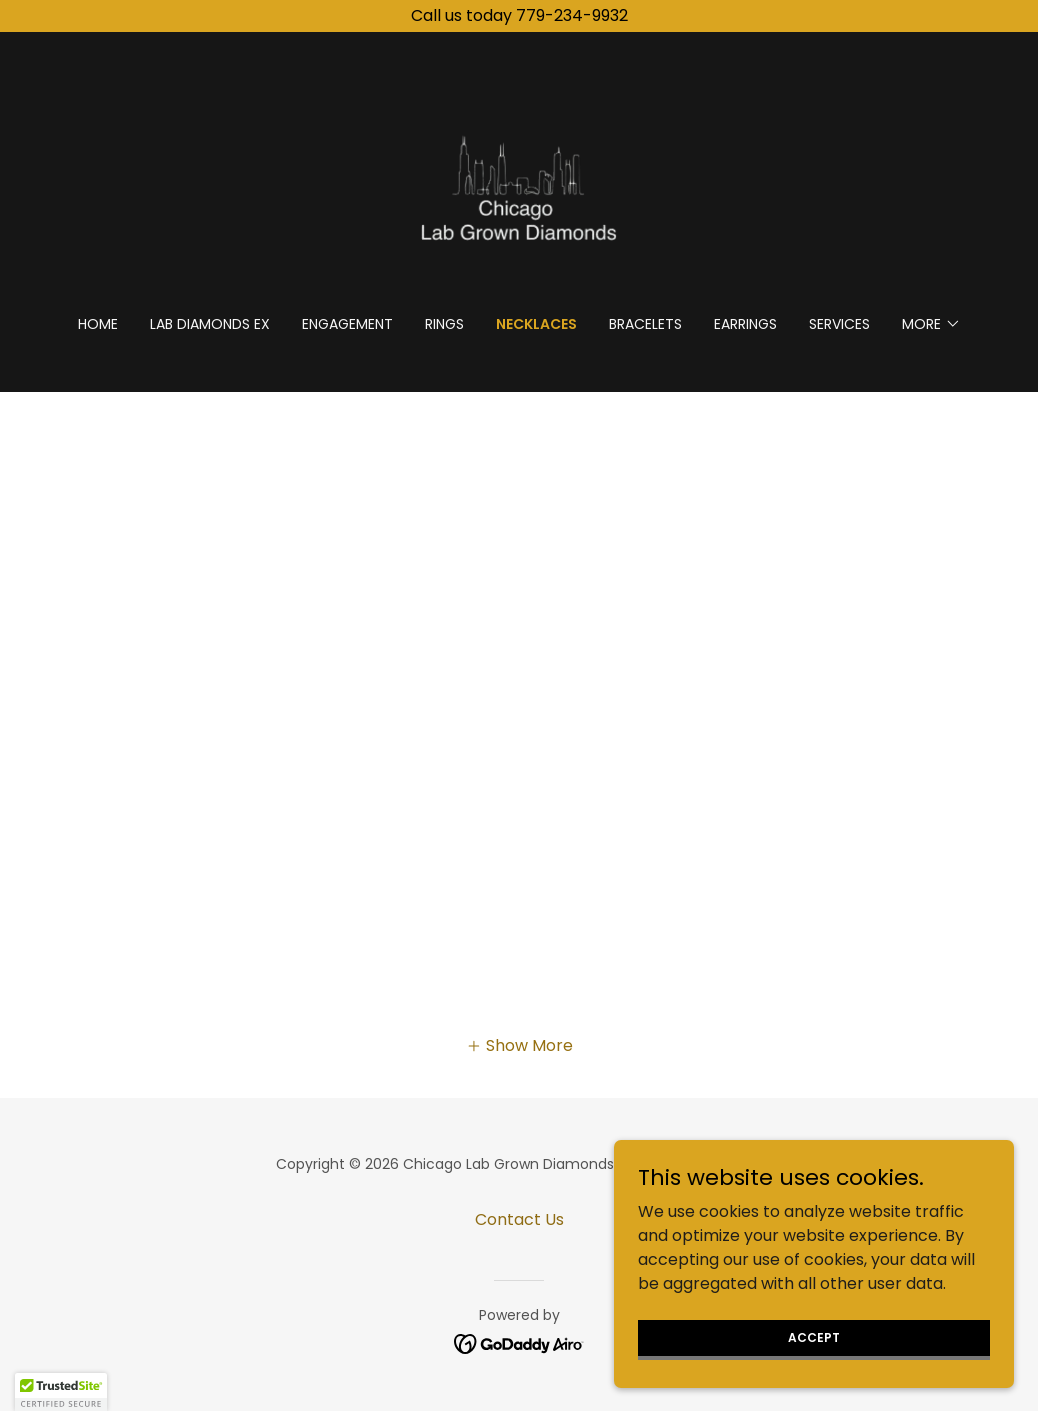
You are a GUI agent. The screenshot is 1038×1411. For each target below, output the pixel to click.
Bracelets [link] (645, 324)
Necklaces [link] (536, 324)
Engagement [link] (347, 324)
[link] (519, 186)
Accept (814, 1350)
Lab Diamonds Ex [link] (210, 324)
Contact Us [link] (519, 1219)
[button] (931, 324)
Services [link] (839, 324)
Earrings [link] (745, 324)
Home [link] (98, 324)
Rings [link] (444, 324)
